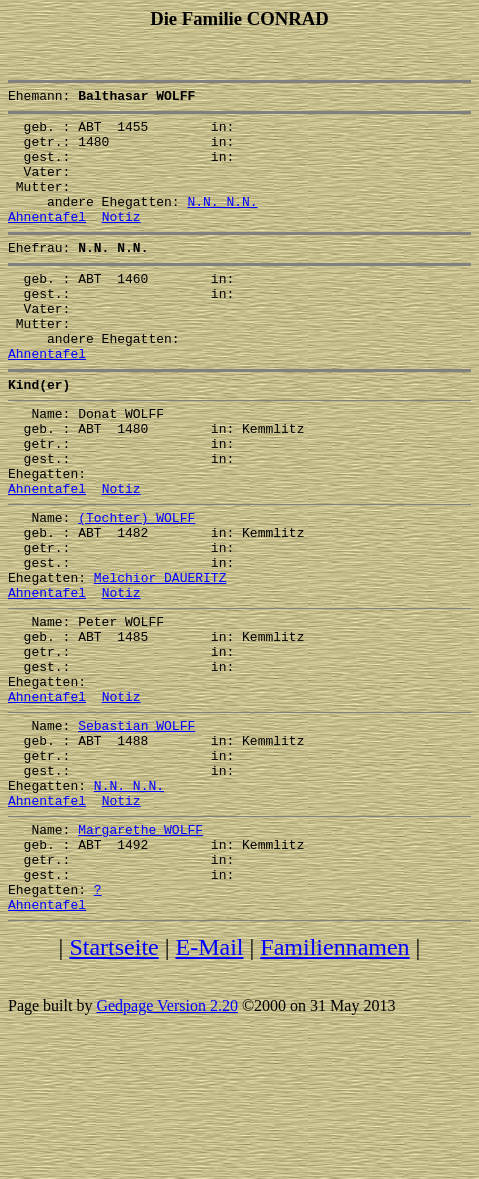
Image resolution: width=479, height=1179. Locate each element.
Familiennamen (334, 1085)
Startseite (113, 1085)
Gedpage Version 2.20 (166, 1143)
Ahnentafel (47, 240)
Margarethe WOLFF (140, 952)
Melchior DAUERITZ (160, 658)
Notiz (121, 240)
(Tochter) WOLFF (136, 586)
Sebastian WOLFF (136, 830)
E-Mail (210, 1085)
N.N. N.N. (222, 222)
